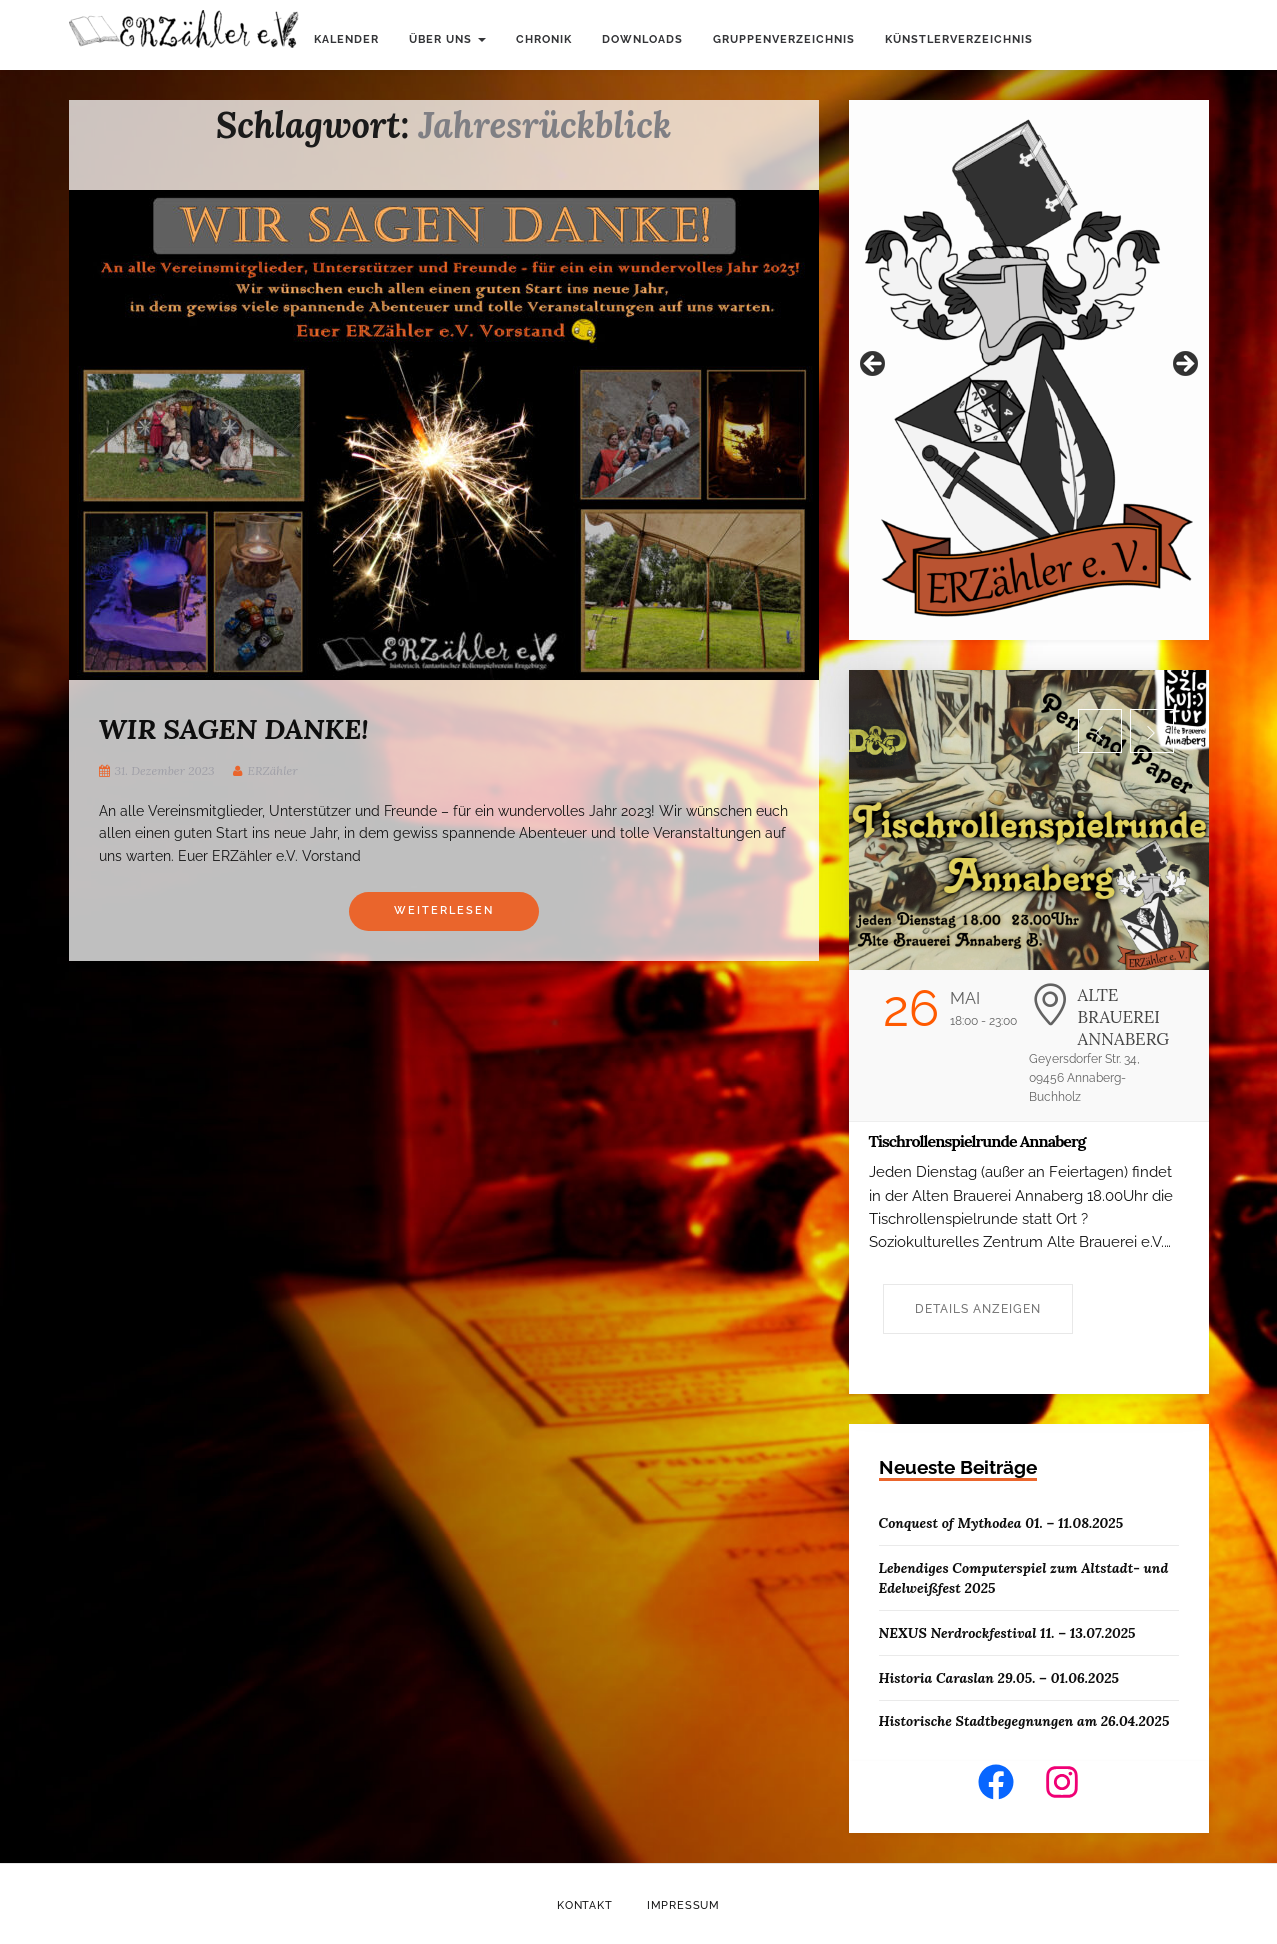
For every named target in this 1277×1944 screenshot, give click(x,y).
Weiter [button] (1184, 365)
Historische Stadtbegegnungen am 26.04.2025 (1024, 1721)
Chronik (544, 39)
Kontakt (585, 1905)
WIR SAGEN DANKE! (234, 729)
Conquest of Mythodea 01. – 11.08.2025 (1001, 1523)
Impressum (683, 1905)
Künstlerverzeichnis (959, 39)
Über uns (447, 39)
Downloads (642, 39)
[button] (1100, 731)
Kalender (346, 39)
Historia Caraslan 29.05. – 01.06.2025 (999, 1678)
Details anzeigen (978, 1309)
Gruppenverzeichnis (784, 39)
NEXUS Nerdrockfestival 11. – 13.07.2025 (1007, 1633)
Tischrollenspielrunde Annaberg (977, 1141)
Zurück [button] (874, 365)
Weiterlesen (444, 910)
